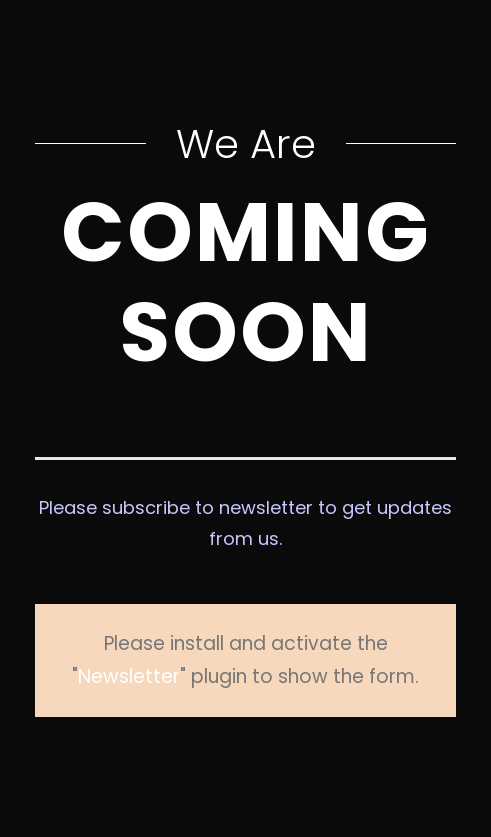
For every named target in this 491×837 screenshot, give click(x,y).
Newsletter (374, 643)
